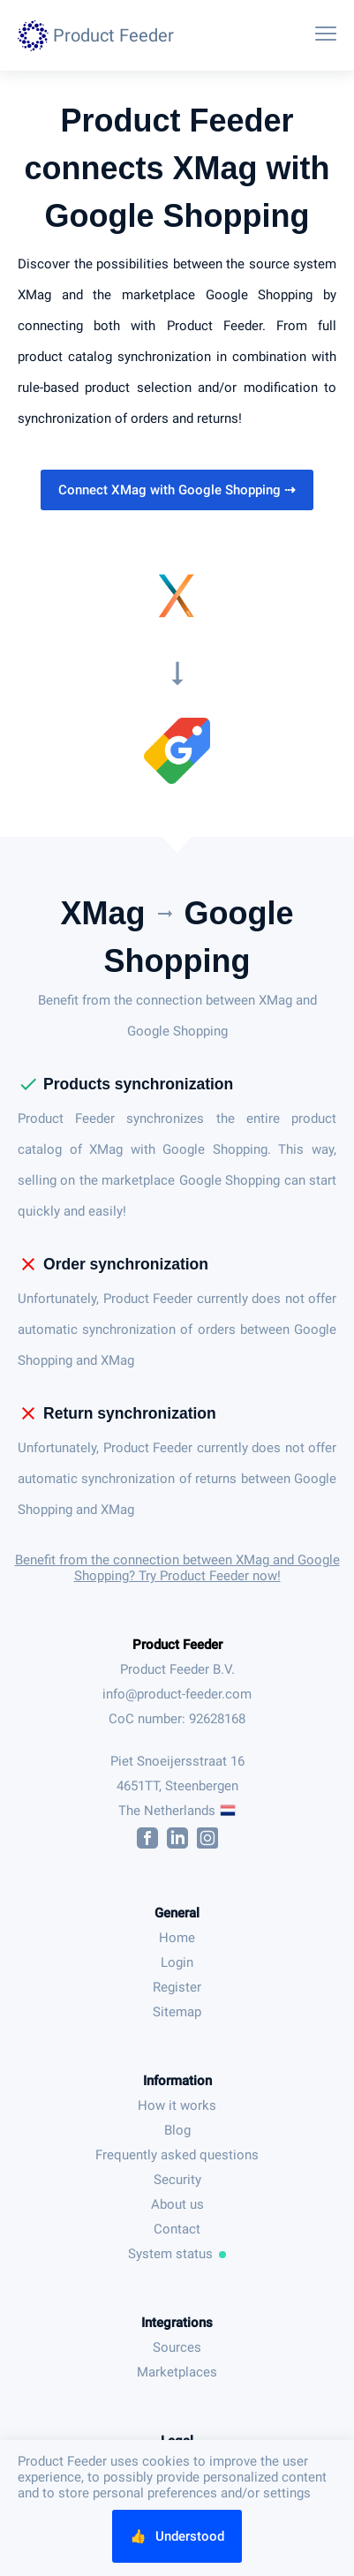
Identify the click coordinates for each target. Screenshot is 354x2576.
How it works (177, 2105)
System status (177, 2254)
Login (177, 1962)
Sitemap (177, 2012)
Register (177, 1987)
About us (177, 2204)
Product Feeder (177, 1645)
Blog (177, 2130)
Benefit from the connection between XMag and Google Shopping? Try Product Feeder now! (177, 1568)
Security (177, 2180)
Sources (177, 2347)
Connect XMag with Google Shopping (177, 490)
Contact (177, 2229)
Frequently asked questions (177, 2155)
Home (177, 1938)
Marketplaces (177, 2372)
